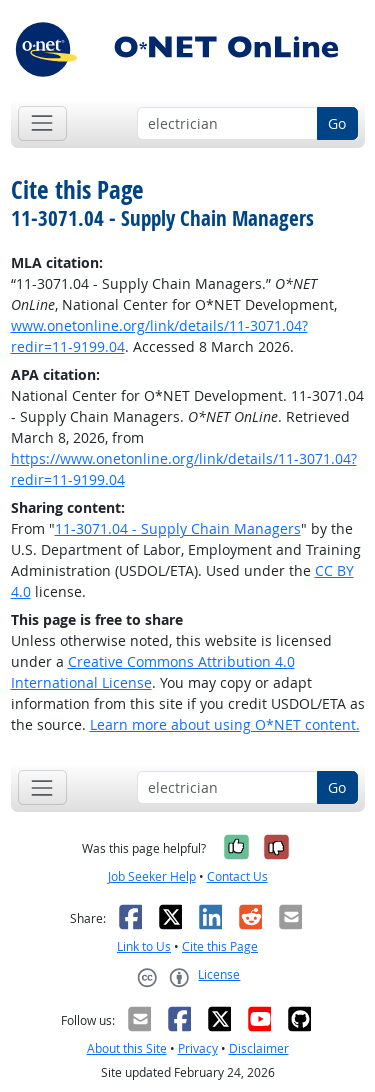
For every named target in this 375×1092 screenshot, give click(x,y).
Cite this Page (220, 946)
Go (337, 123)
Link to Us (144, 946)
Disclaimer (259, 1048)
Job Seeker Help (152, 876)
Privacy (198, 1048)
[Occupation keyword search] (227, 124)
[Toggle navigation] (42, 123)
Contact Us (237, 876)
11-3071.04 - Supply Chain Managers (178, 528)
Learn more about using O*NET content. (225, 724)
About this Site (127, 1048)
